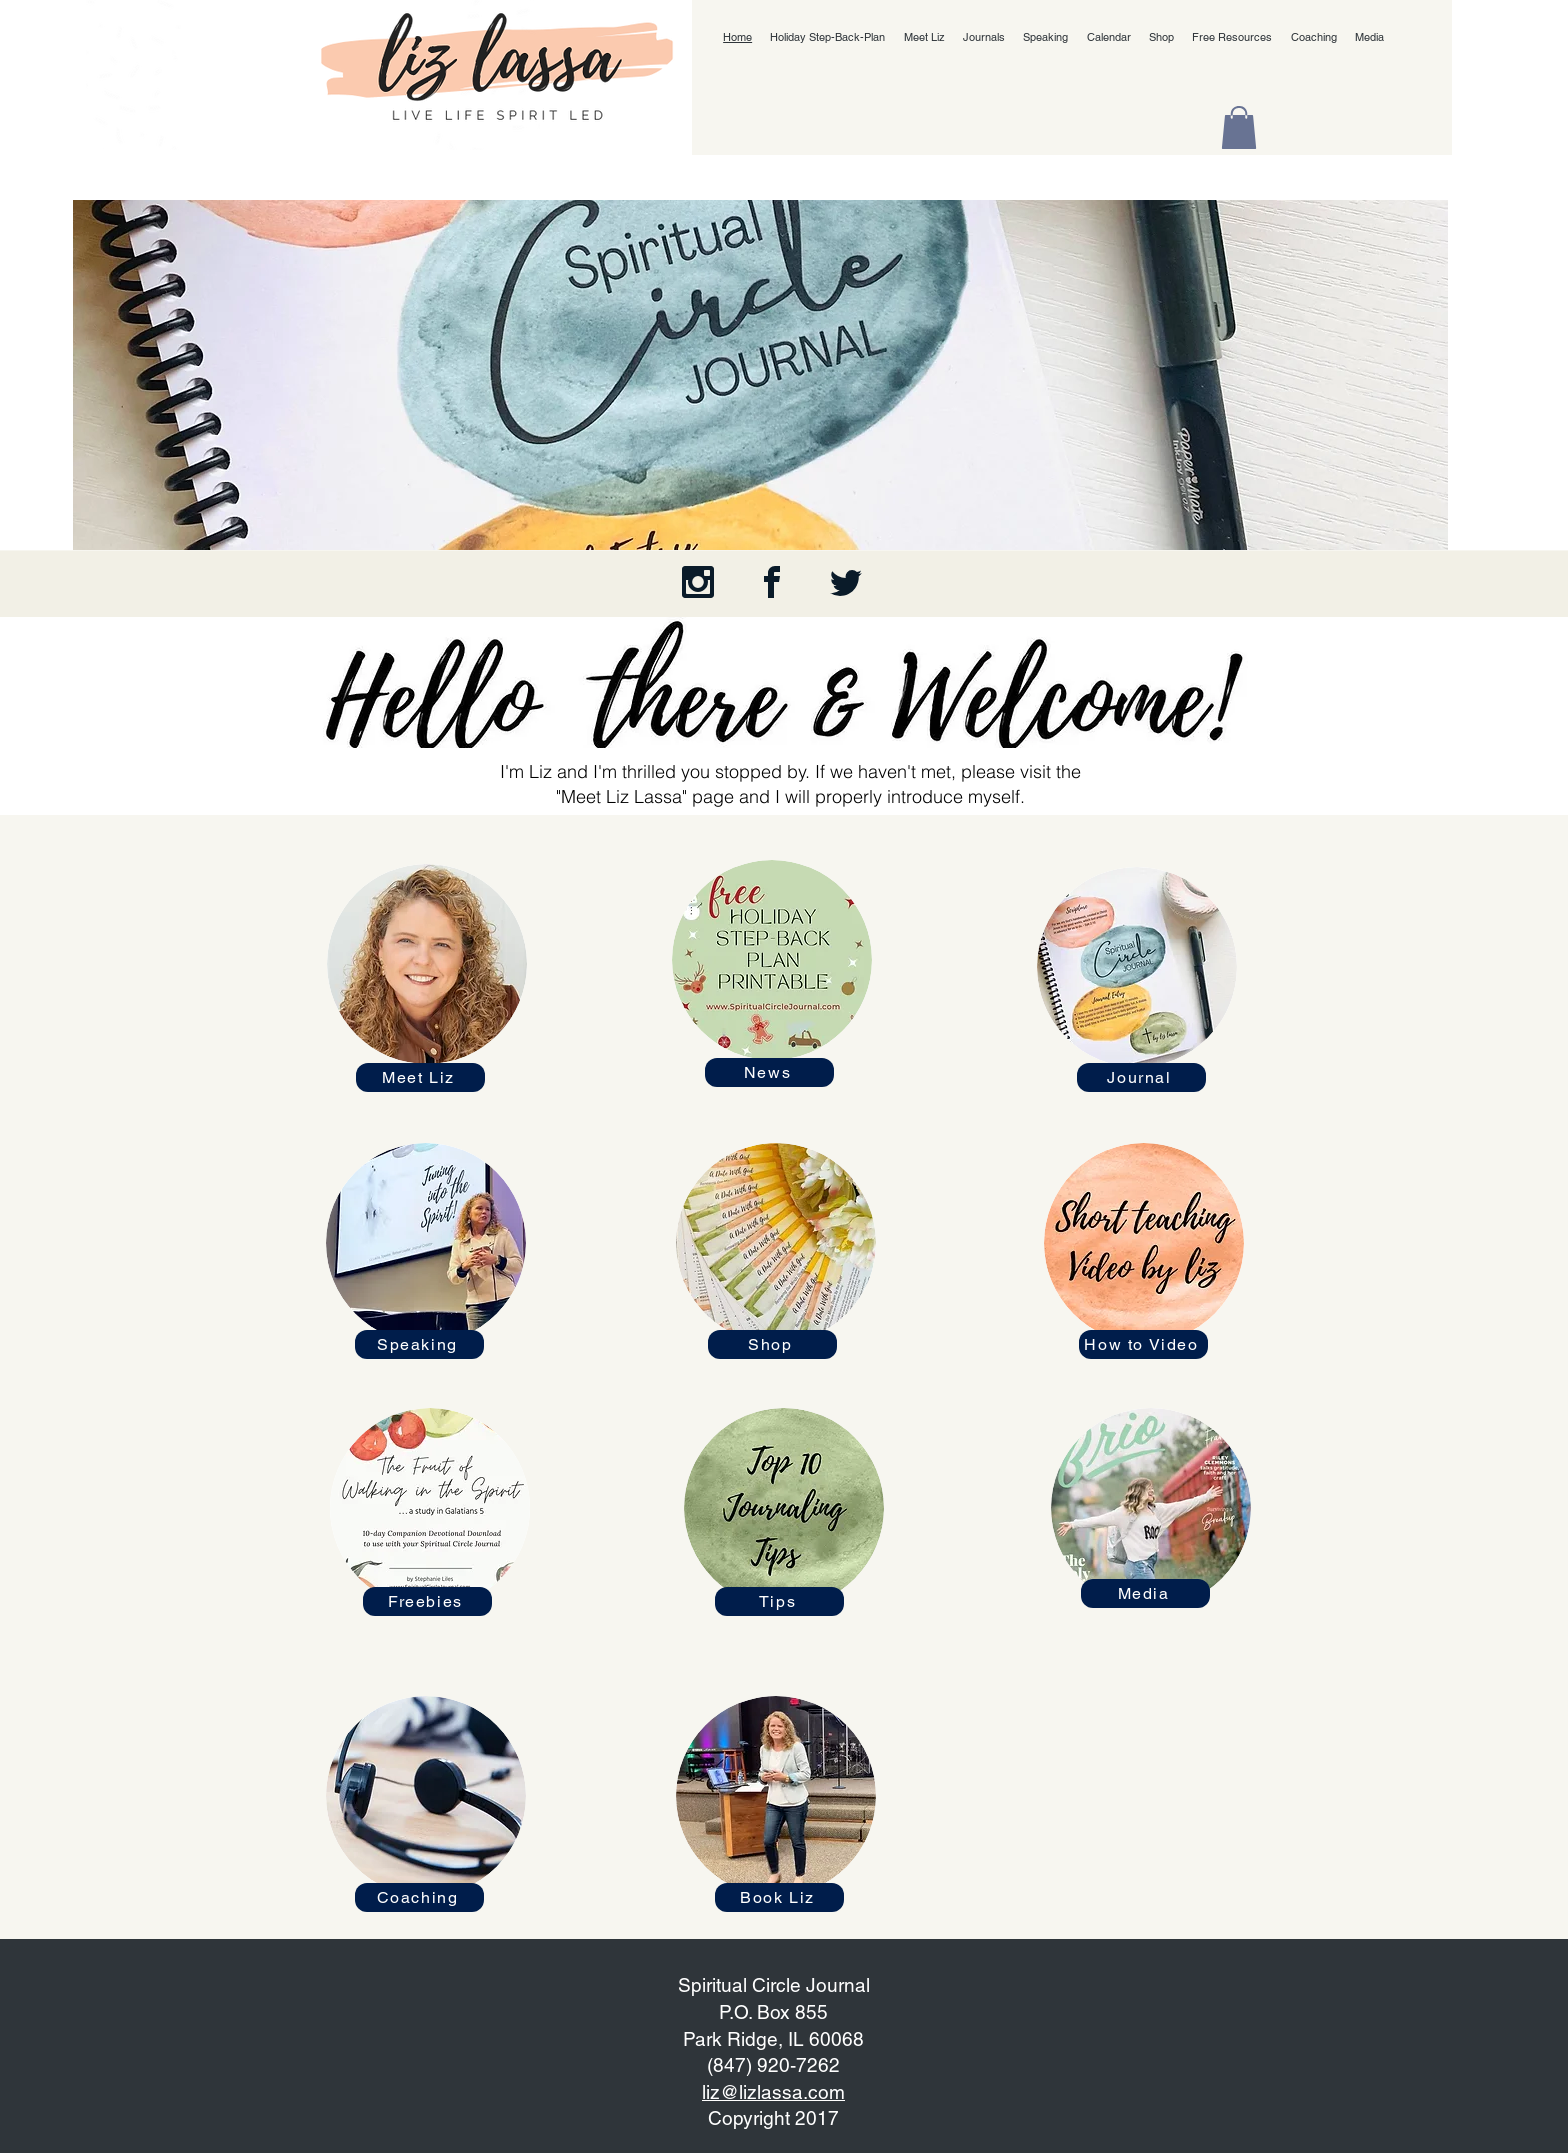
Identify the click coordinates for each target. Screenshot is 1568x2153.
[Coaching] (419, 1897)
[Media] (1145, 1593)
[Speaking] (419, 1344)
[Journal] (1141, 1077)
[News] (769, 1072)
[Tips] (779, 1601)
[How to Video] (1143, 1344)
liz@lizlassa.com (773, 2092)
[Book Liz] (779, 1897)
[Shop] (772, 1344)
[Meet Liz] (420, 1077)
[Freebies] (427, 1601)
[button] (1239, 127)
